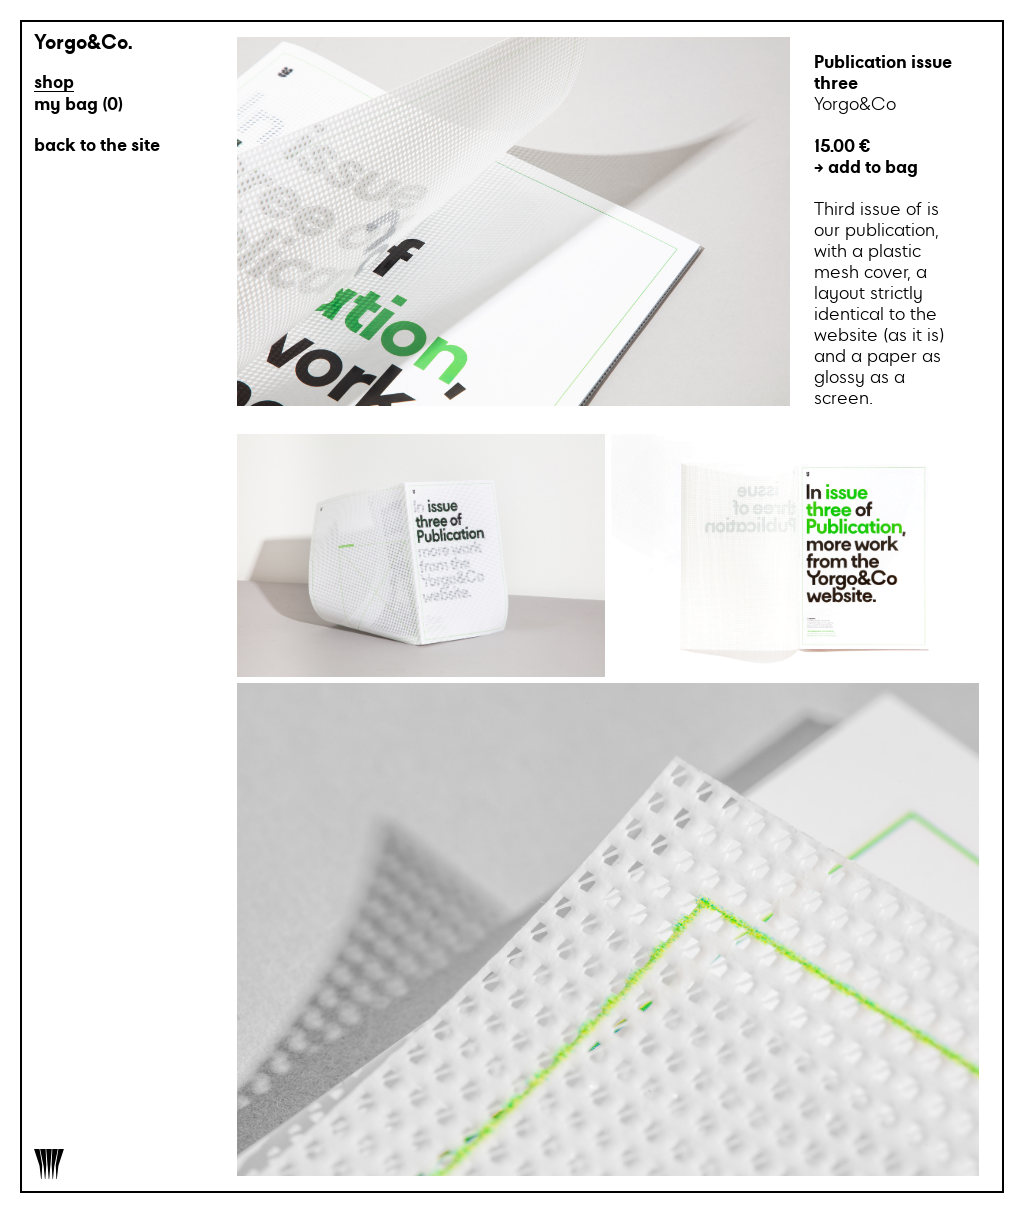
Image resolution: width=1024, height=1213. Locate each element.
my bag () (78, 105)
